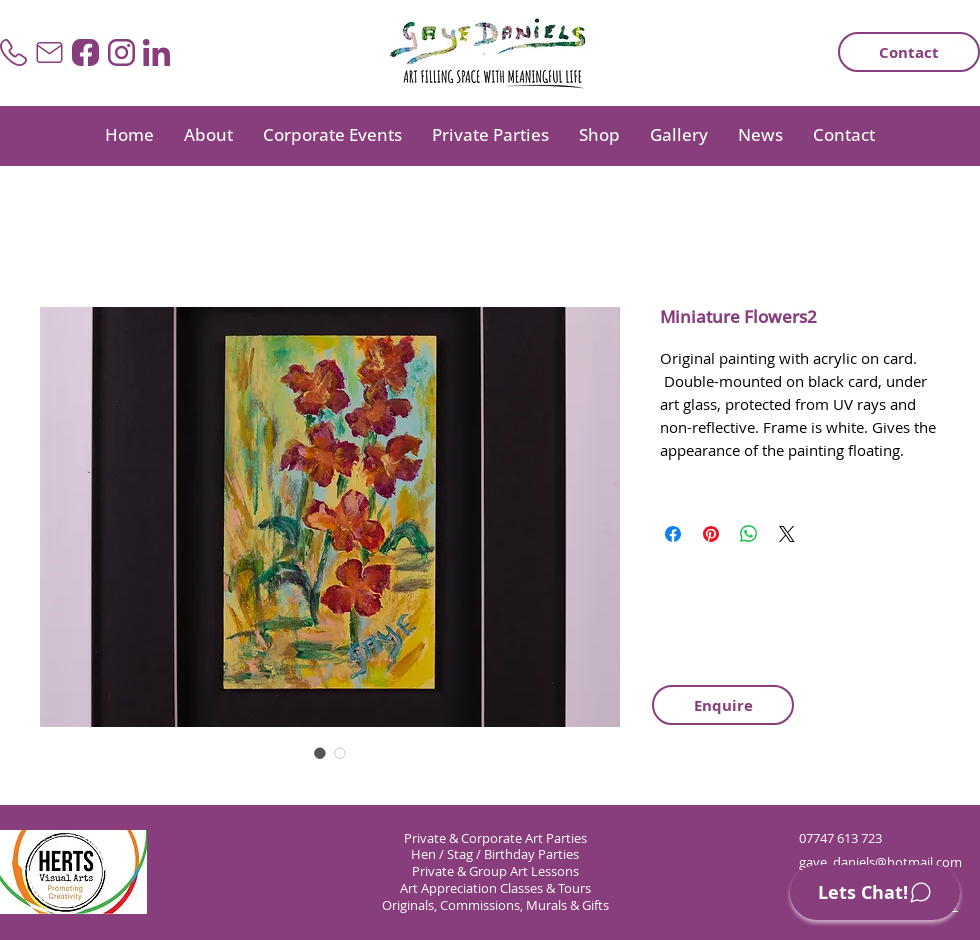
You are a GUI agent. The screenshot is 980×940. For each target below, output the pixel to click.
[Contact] (909, 52)
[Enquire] (723, 705)
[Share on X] (787, 534)
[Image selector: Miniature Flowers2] (320, 753)
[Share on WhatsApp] (749, 534)
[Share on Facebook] (673, 534)
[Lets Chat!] (875, 892)
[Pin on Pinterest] (711, 534)
